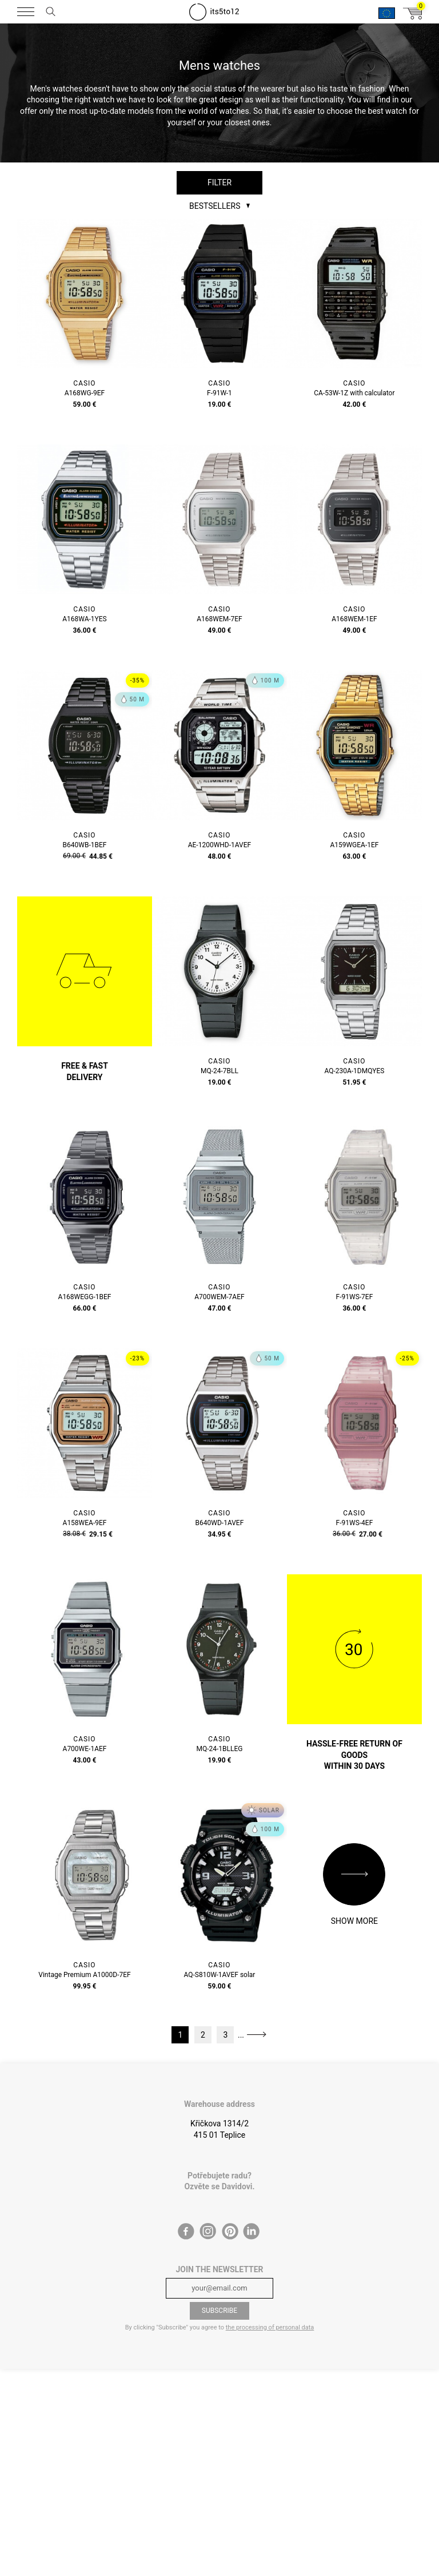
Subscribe (219, 2311)
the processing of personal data (270, 2327)
